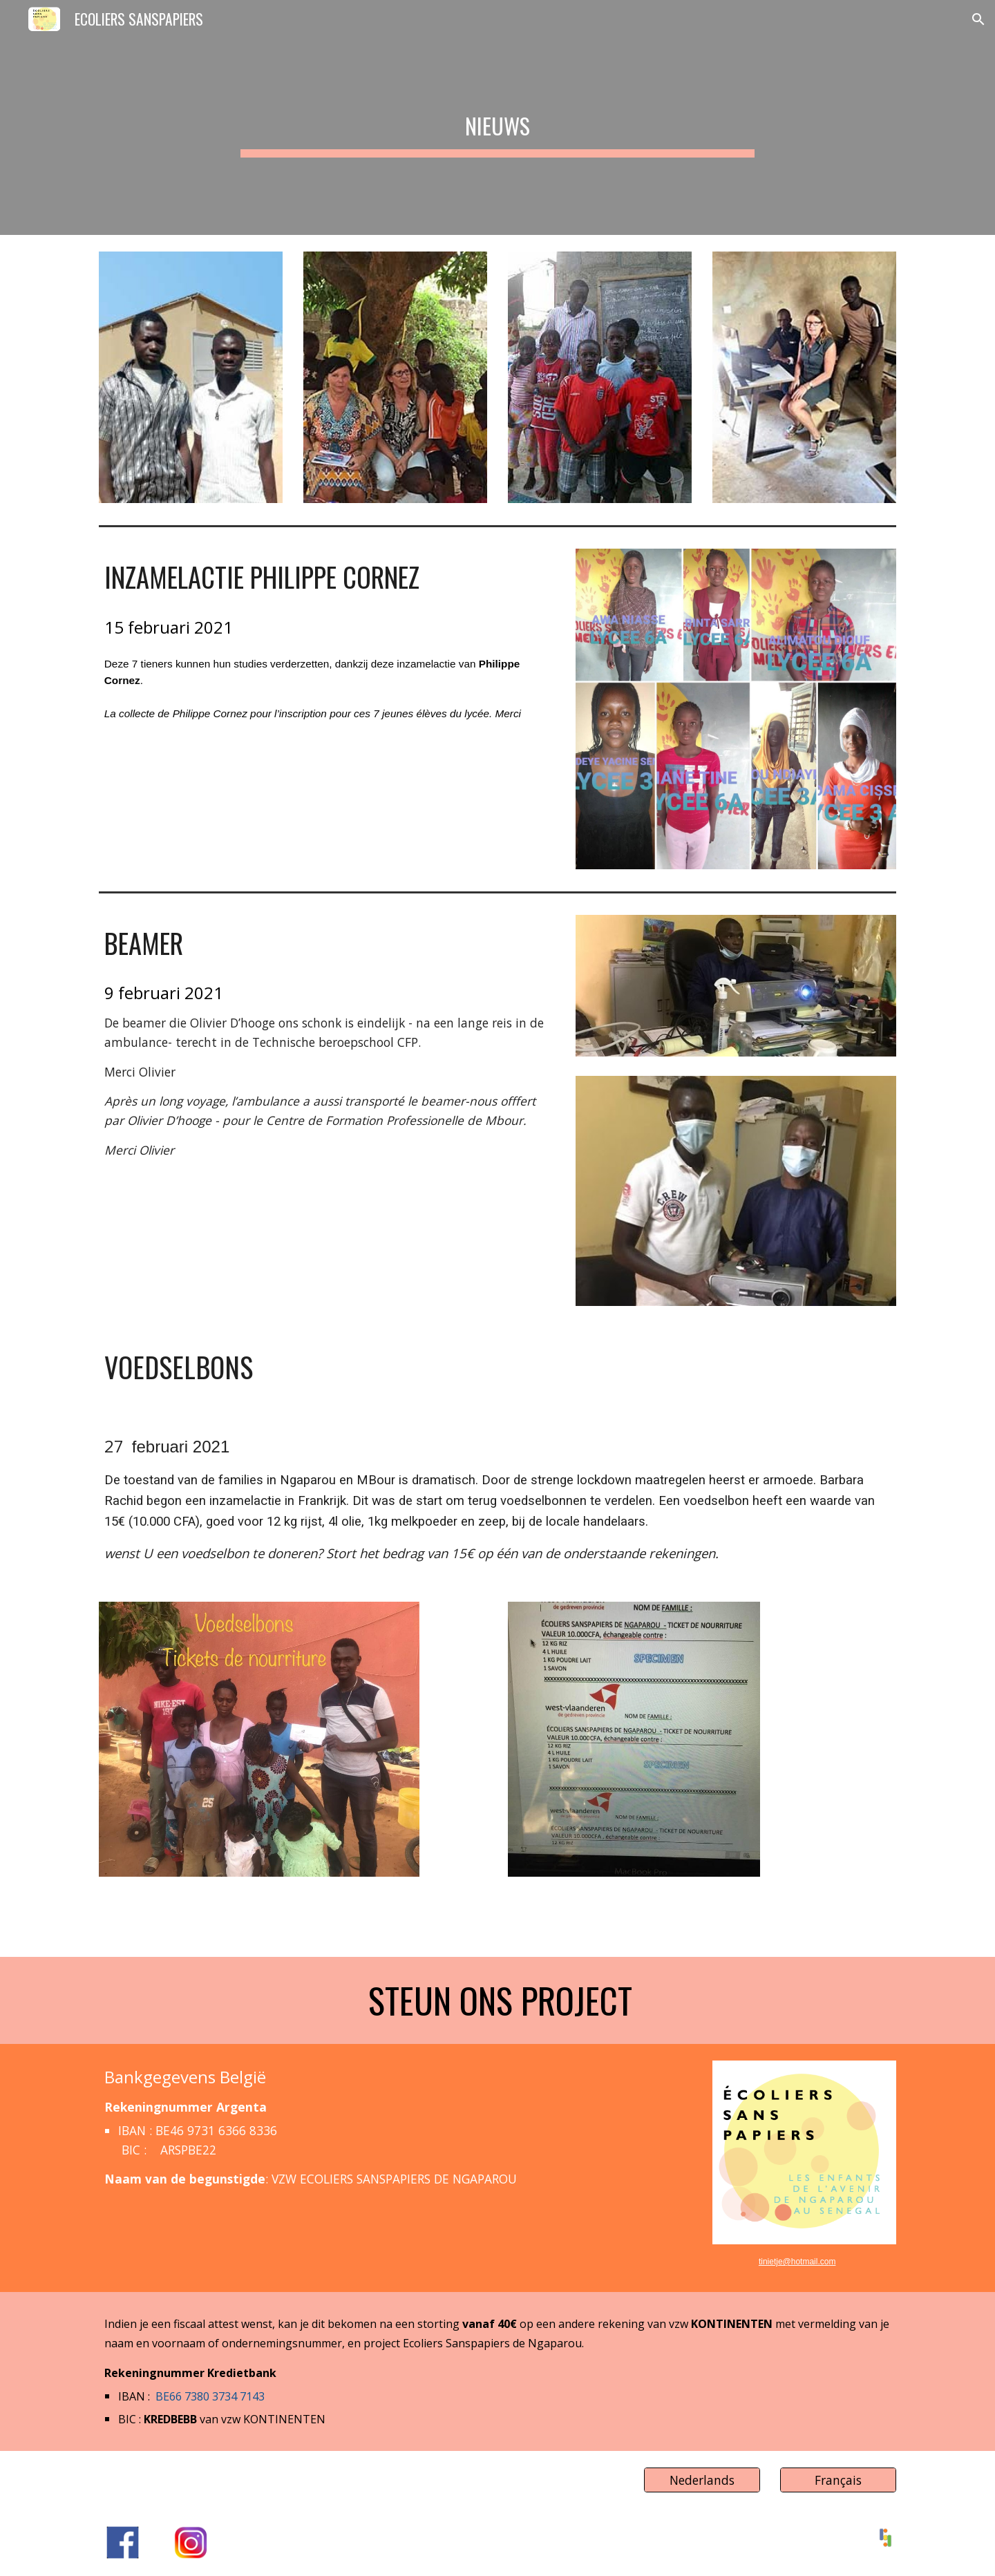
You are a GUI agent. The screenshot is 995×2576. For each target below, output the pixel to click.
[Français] (838, 2480)
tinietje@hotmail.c (791, 2261)
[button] (978, 19)
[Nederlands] (702, 2480)
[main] (497, 117)
